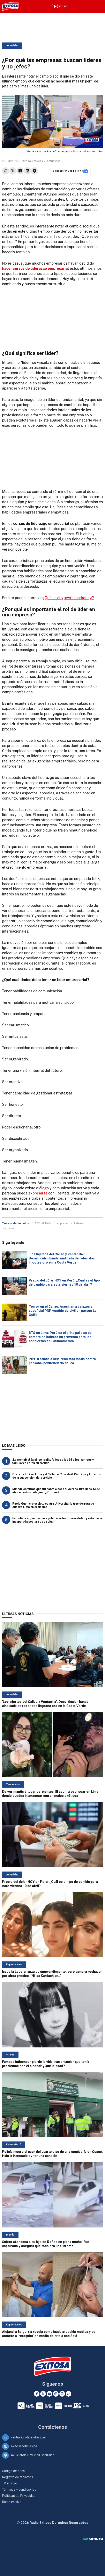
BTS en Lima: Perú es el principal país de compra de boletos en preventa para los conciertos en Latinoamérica (60, 1337)
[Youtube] (49, 2394)
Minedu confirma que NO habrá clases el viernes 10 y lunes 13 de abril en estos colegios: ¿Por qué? (56, 1490)
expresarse (37, 1193)
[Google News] (62, 2394)
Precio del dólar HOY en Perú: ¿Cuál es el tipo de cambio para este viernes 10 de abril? (64, 1282)
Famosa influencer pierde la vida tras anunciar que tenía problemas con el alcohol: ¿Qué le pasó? (45, 2064)
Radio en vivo (11, 2502)
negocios (8, 1228)
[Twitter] (43, 2394)
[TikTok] (68, 2394)
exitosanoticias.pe (24, 2446)
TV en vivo (9, 2483)
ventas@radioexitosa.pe (28, 2437)
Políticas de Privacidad (18, 2496)
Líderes (78, 1223)
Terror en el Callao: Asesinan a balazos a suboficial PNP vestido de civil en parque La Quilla (63, 1311)
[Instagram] (56, 2394)
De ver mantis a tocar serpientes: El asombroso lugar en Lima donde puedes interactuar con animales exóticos (50, 1794)
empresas (62, 1223)
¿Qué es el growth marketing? (68, 598)
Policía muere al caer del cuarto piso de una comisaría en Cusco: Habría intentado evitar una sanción (52, 2154)
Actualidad (12, 45)
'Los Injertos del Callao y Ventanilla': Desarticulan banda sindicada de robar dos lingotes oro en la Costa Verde (62, 1258)
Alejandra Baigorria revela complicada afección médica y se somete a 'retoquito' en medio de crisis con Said (48, 2334)
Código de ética (13, 2471)
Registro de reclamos (17, 2477)
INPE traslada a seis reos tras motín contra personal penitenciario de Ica (62, 1361)
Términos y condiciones (19, 2489)
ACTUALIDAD (43, 1223)
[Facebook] (36, 2394)
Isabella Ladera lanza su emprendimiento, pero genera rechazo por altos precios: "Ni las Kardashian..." (51, 1974)
